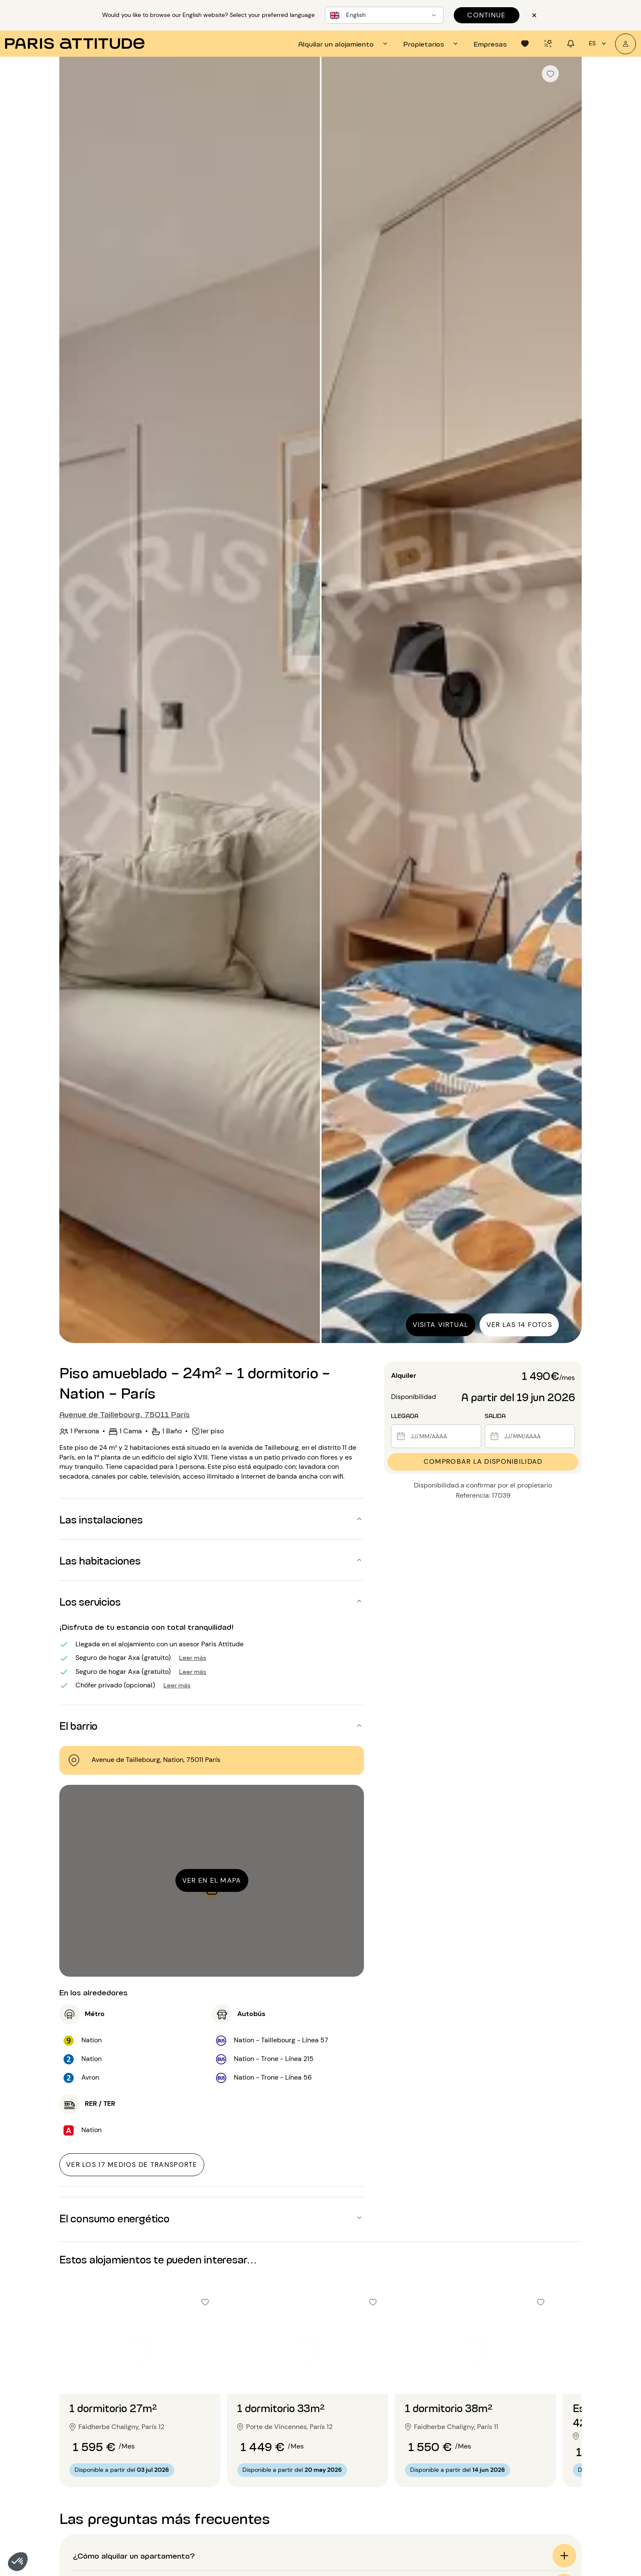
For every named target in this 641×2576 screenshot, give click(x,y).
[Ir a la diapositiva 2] (140, 2377)
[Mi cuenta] (625, 43)
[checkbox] (550, 73)
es (598, 43)
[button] (18, 2561)
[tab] (344, 43)
